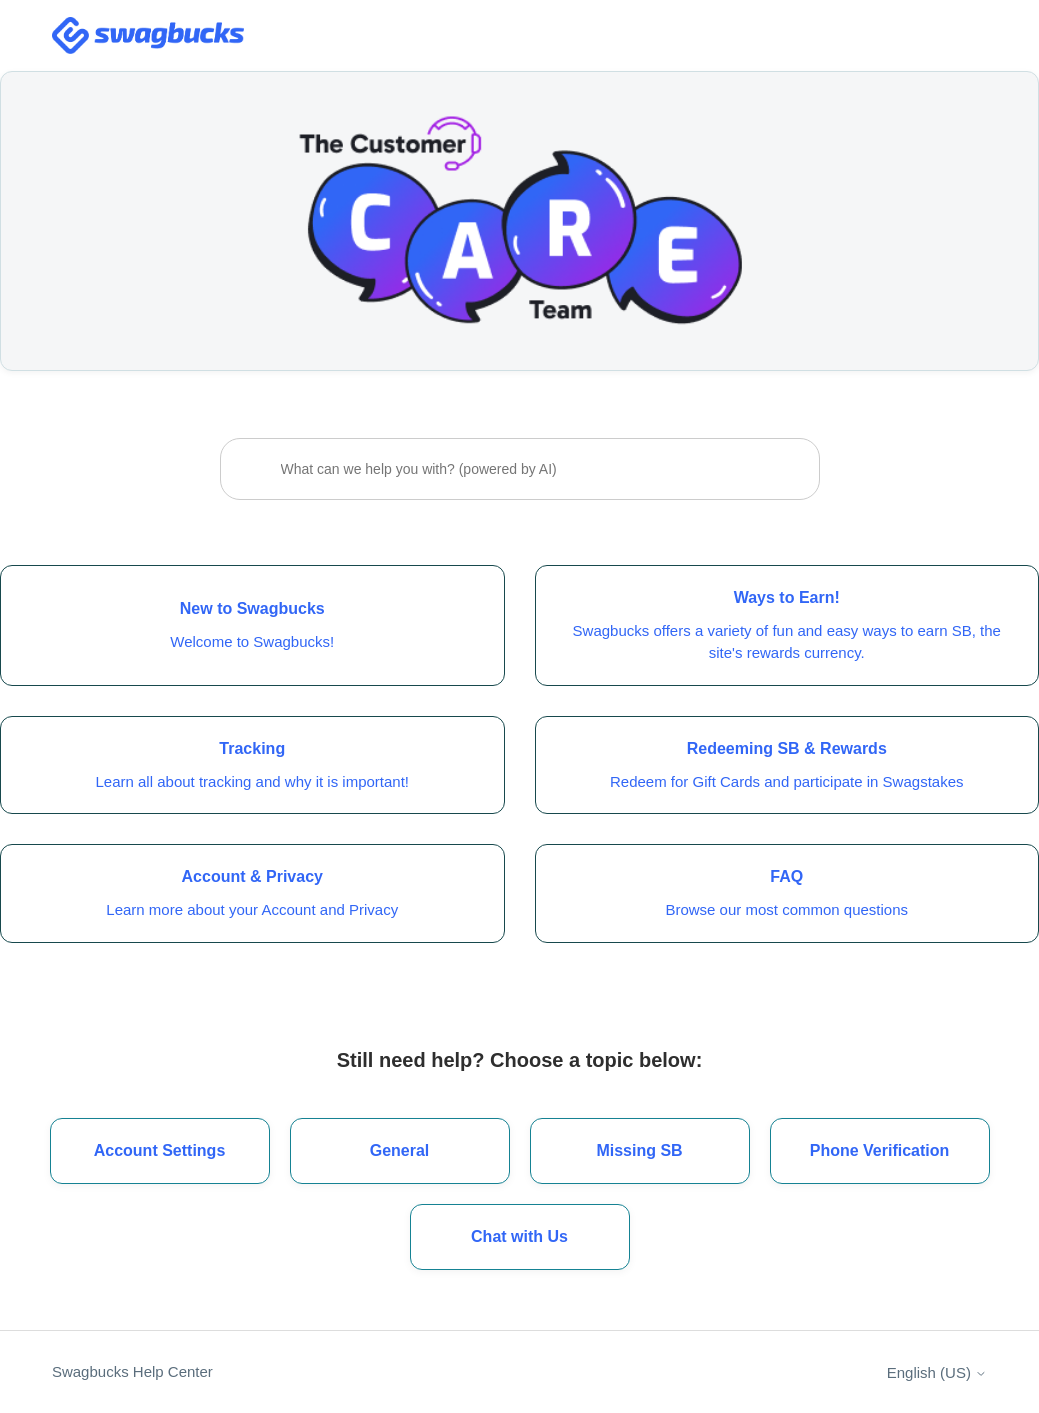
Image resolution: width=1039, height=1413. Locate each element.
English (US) (937, 1372)
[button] (520, 1237)
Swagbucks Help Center (132, 1371)
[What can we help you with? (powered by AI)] (520, 469)
